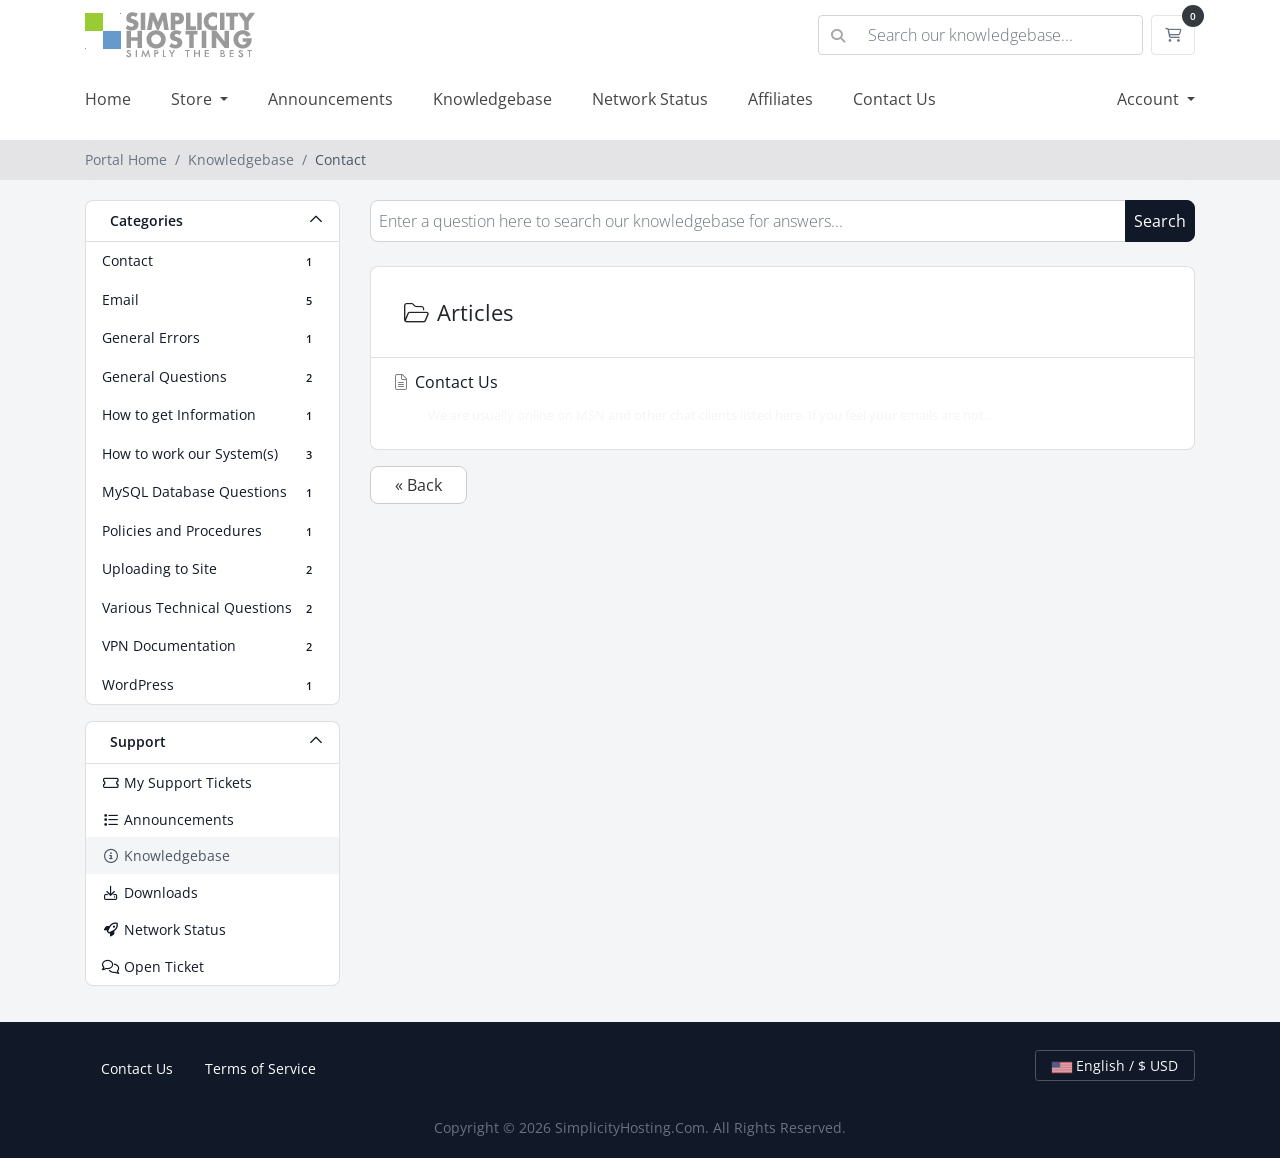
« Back (418, 485)
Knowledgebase (492, 99)
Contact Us (894, 99)
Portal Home (126, 159)
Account (1150, 99)
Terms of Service (260, 1068)
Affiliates (780, 99)
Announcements (330, 99)
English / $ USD (1115, 1065)
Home (108, 99)
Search (1160, 221)
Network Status (650, 99)
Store (193, 99)
